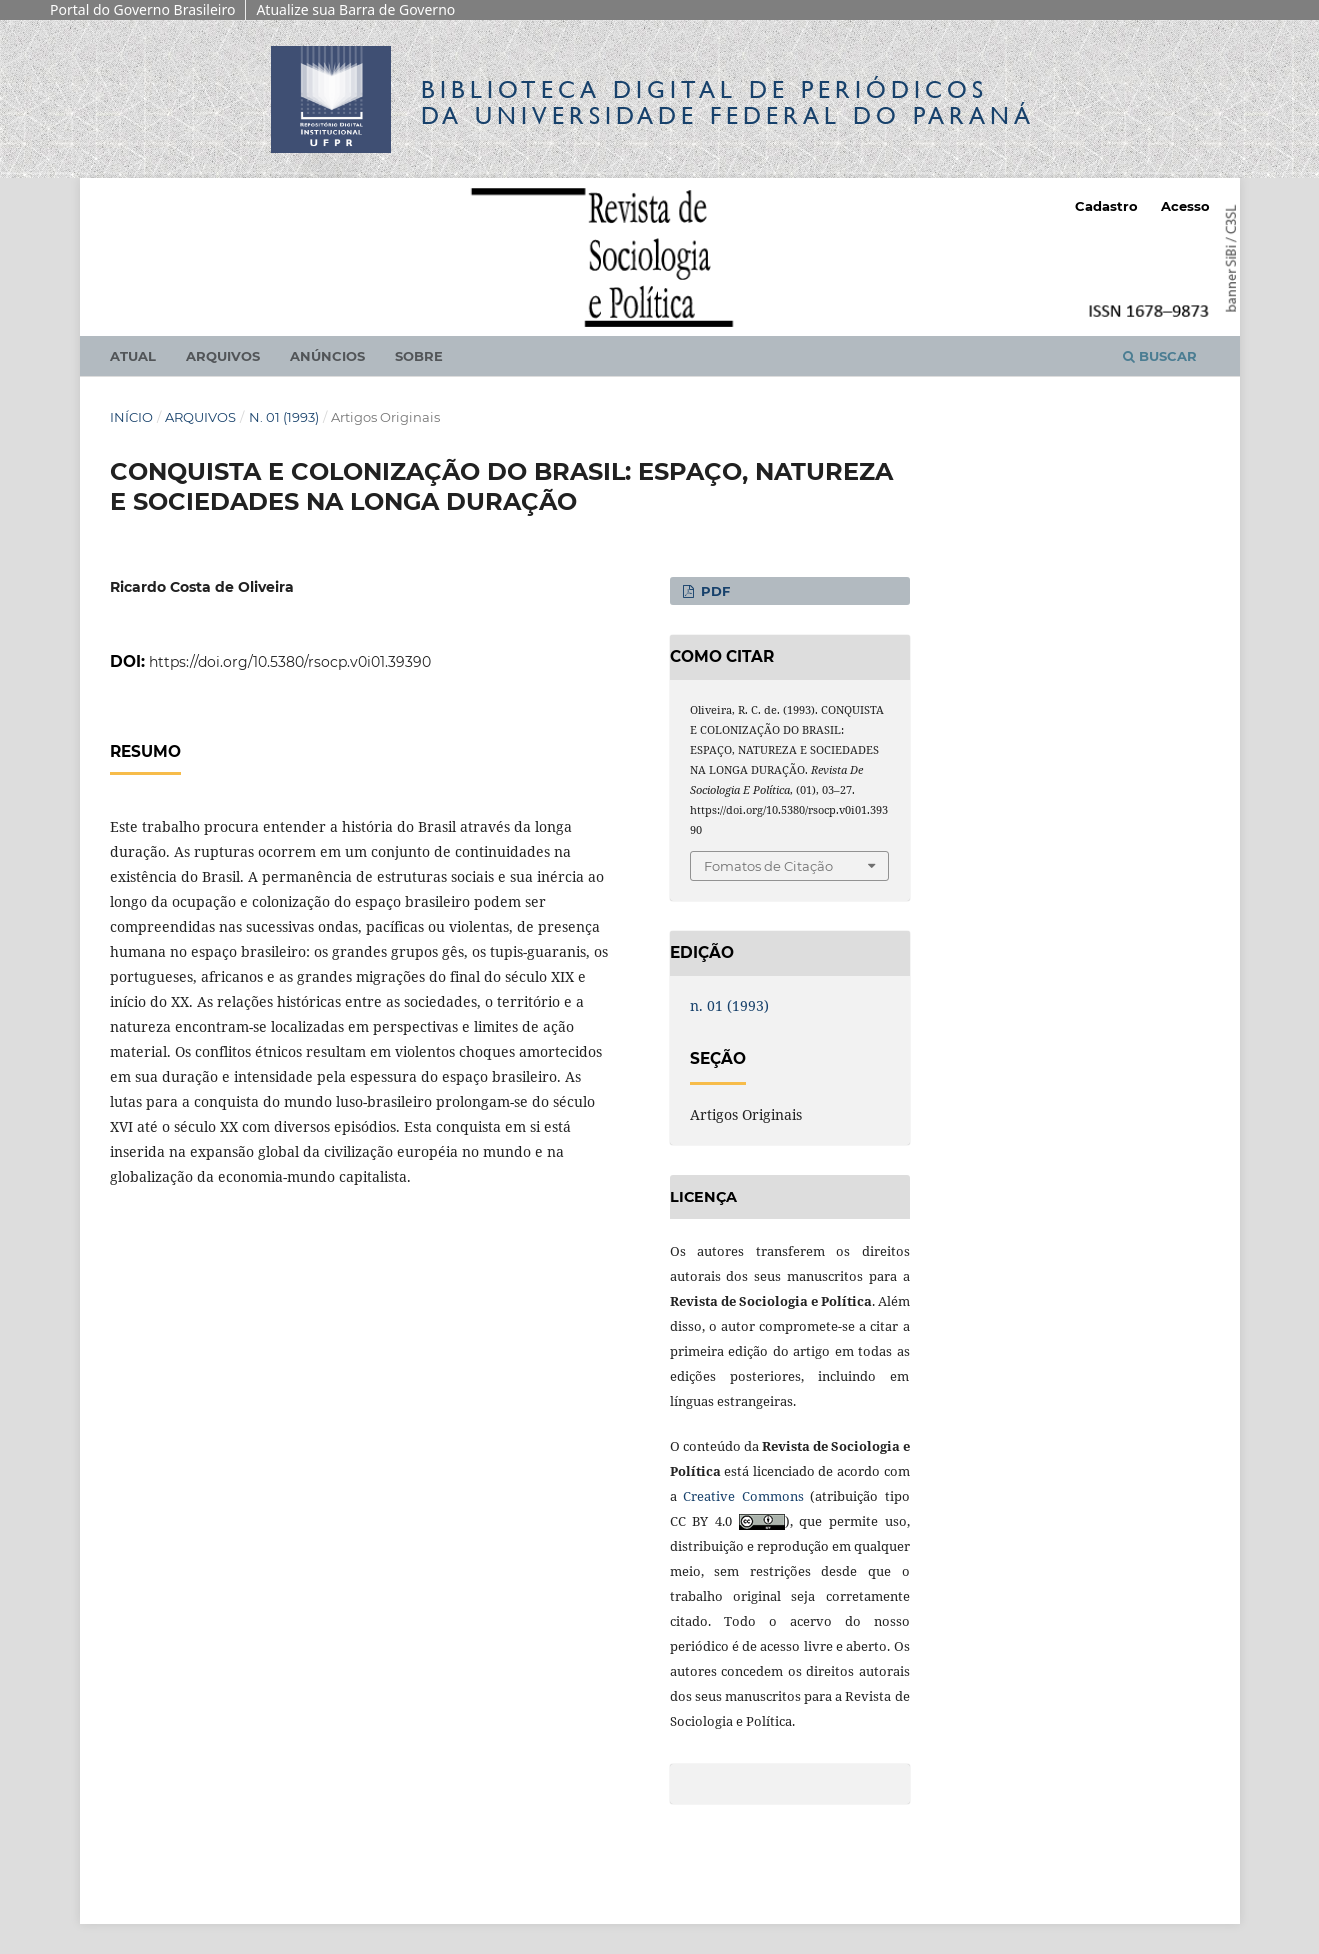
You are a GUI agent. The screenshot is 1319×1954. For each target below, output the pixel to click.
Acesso (1185, 206)
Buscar (1160, 356)
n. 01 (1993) (284, 417)
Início (131, 417)
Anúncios (327, 356)
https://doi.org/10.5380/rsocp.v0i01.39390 (290, 662)
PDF (713, 591)
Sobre (419, 356)
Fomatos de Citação (768, 866)
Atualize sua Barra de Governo (355, 9)
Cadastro (1106, 206)
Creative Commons (743, 1496)
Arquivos (223, 356)
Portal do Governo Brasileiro (142, 9)
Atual (133, 356)
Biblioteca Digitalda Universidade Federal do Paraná (728, 102)
